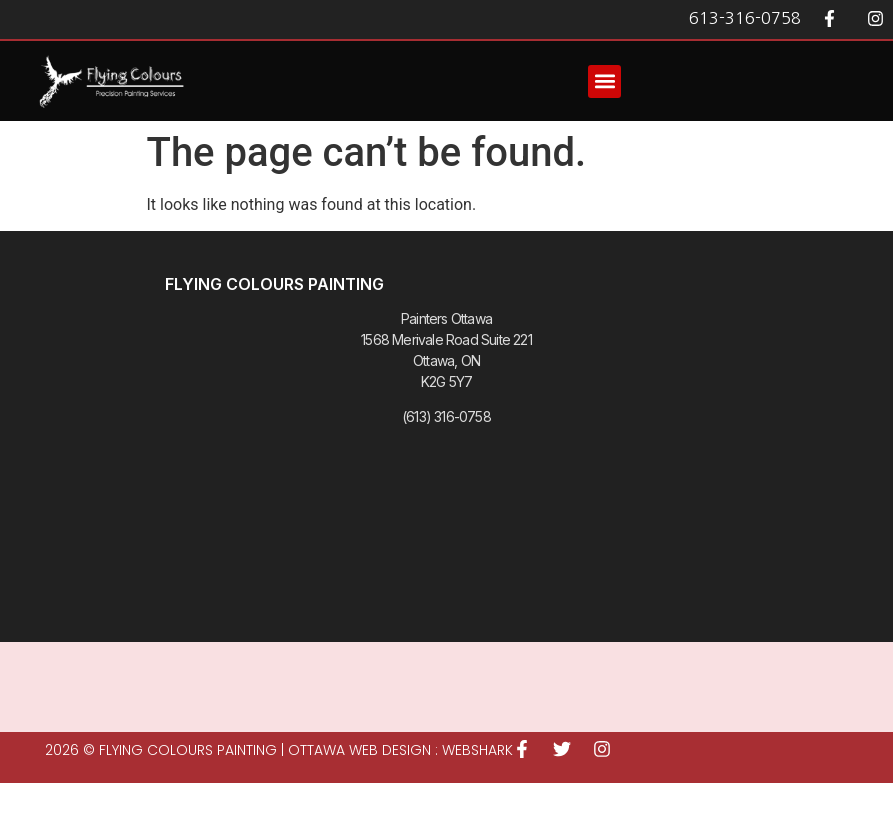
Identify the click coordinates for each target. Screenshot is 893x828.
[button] (604, 81)
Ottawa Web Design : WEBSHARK (400, 750)
